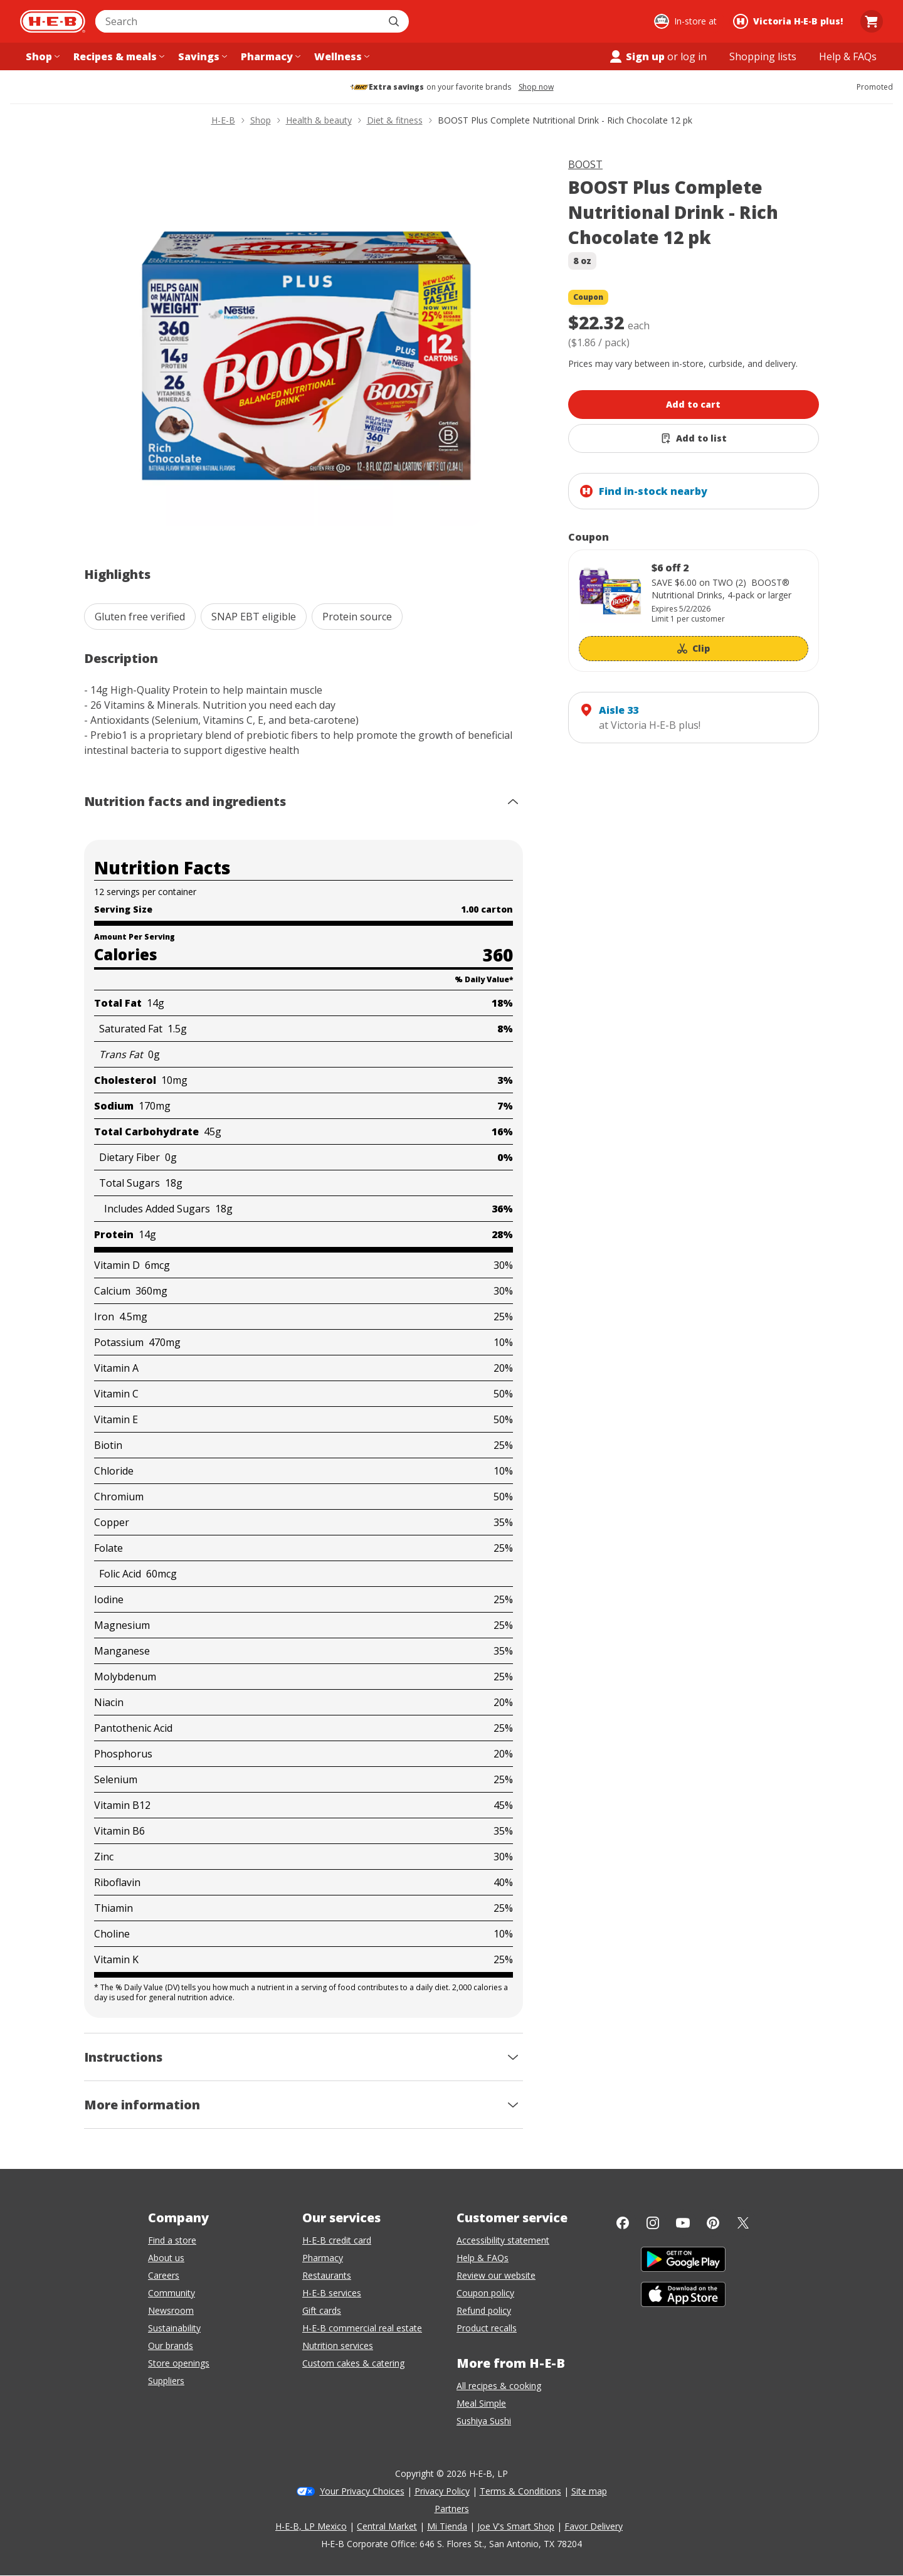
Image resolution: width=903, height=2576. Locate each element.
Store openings (178, 2363)
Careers (163, 2275)
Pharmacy (322, 2258)
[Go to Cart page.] (871, 21)
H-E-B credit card (336, 2240)
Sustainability (174, 2328)
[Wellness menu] (340, 56)
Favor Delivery (593, 2526)
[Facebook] (622, 2223)
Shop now (536, 87)
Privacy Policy (442, 2491)
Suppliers (166, 2381)
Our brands (170, 2345)
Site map (589, 2491)
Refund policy (484, 2310)
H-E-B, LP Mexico (311, 2526)
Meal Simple (481, 2403)
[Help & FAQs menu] (848, 56)
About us (166, 2258)
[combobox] (238, 21)
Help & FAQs (483, 2258)
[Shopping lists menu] (763, 56)
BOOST (585, 164)
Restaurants (326, 2275)
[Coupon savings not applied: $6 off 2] (693, 610)
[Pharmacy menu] (269, 56)
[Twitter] (743, 2223)
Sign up (636, 56)
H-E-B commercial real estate (362, 2328)
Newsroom (171, 2310)
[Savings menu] (201, 56)
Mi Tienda (447, 2526)
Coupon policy (485, 2293)
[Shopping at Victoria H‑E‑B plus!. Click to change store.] (789, 21)
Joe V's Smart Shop (515, 2526)
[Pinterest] (713, 2223)
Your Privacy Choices (362, 2491)
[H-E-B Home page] (52, 21)
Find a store (172, 2240)
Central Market (387, 2526)
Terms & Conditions (520, 2491)
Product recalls (487, 2328)
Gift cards (321, 2310)
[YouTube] (683, 2223)
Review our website (496, 2275)
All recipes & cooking (499, 2386)
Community (171, 2293)
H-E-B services (331, 2293)
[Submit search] (395, 21)
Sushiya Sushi (484, 2421)
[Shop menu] (41, 56)
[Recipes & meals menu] (117, 56)
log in (693, 56)
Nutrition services (337, 2345)
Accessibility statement (503, 2240)
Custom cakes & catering (353, 2363)
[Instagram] (653, 2223)
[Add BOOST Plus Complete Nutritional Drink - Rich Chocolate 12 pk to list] (693, 438)
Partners (452, 2509)
